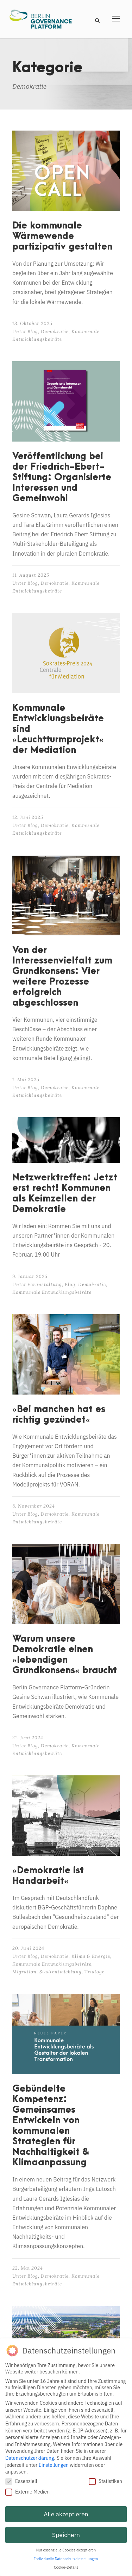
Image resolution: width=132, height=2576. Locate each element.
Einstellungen (54, 2465)
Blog (32, 332)
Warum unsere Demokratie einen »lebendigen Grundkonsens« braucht (64, 1655)
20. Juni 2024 (28, 1948)
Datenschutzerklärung (29, 2458)
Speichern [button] (66, 2535)
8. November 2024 (33, 1506)
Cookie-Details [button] (66, 2567)
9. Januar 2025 (30, 1276)
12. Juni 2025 (27, 817)
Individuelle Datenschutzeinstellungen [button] (66, 2558)
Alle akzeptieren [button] (66, 2514)
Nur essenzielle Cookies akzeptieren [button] (66, 2550)
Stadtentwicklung (60, 1972)
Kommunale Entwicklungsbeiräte (52, 1292)
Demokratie (55, 332)
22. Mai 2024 (27, 2268)
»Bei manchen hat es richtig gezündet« (58, 1414)
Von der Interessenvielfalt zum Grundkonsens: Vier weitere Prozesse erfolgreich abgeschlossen (62, 976)
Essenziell (21, 2481)
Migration (24, 1972)
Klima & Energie (90, 1956)
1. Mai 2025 (25, 1079)
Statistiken (105, 2481)
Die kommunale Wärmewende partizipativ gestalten (62, 236)
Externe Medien (27, 2492)
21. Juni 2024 (27, 1738)
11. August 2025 (30, 575)
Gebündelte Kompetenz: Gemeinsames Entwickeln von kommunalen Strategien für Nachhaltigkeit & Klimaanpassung (50, 2126)
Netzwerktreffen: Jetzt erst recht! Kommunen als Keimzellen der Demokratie (64, 1193)
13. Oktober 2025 (32, 323)
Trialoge (94, 1972)
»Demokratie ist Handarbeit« (48, 1875)
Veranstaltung (44, 1284)
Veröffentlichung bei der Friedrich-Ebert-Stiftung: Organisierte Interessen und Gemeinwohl (61, 477)
